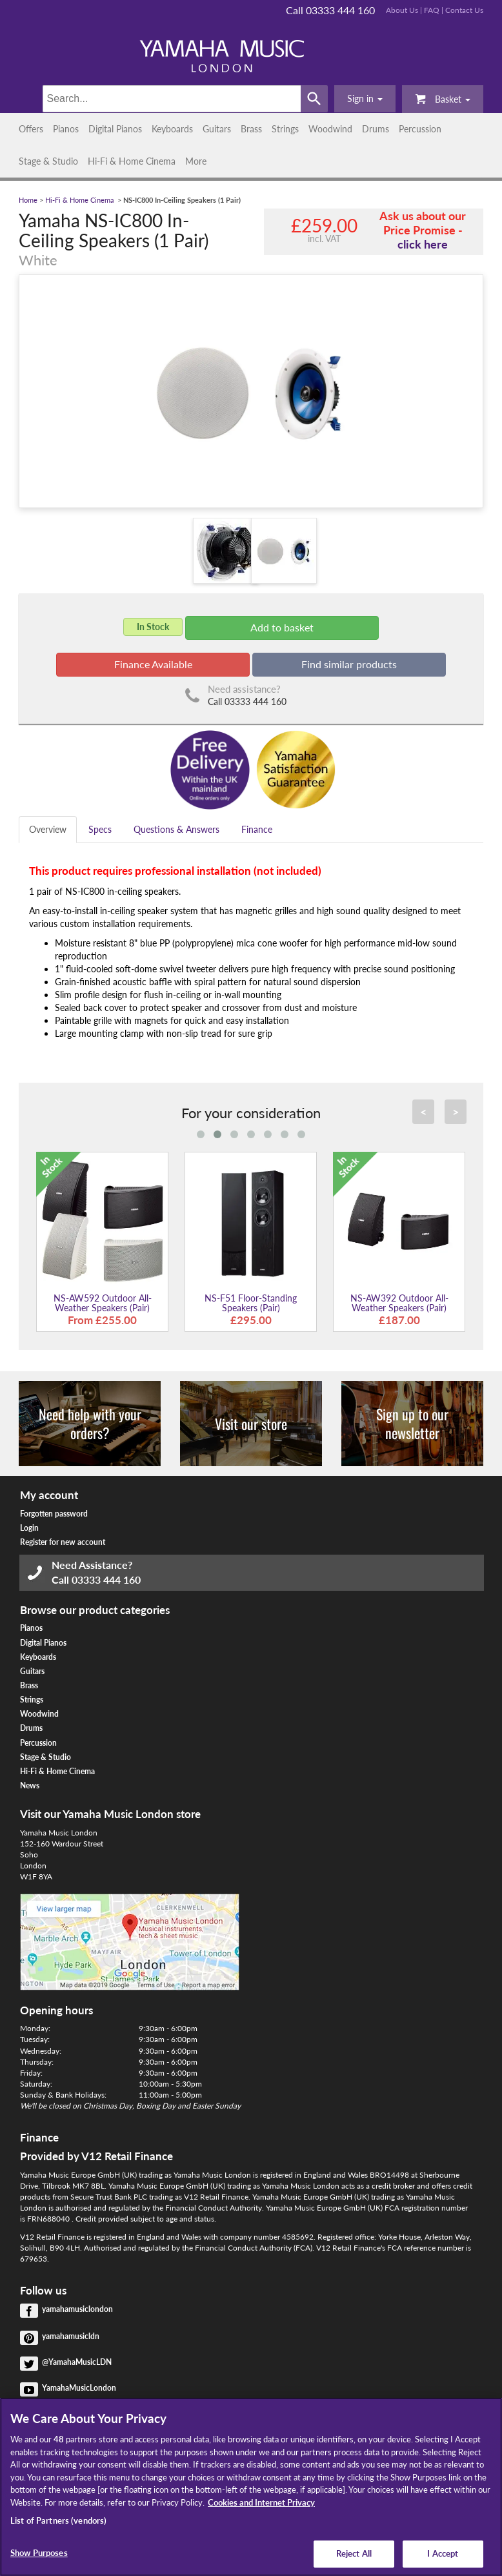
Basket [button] (442, 98)
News (29, 1785)
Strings (285, 128)
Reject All (354, 2553)
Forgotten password (54, 1513)
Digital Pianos (115, 128)
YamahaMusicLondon (79, 2388)
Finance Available (153, 664)
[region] (251, 2487)
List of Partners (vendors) (58, 2520)
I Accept (442, 2553)
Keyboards (172, 128)
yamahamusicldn (70, 2336)
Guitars (217, 128)
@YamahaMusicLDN (77, 2362)
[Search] (172, 98)
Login (29, 1528)
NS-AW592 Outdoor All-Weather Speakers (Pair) (103, 1303)
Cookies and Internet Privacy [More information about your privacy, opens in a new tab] (261, 2502)
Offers (31, 128)
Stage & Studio (48, 161)
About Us (402, 10)
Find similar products (349, 664)
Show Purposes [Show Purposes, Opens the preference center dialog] (39, 2553)
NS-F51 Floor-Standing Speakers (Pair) (251, 1303)
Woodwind (330, 128)
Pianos (66, 128)
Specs (100, 829)
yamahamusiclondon (77, 2309)
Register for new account (62, 1542)
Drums (375, 128)
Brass (251, 128)
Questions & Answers (176, 829)
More (195, 161)
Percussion (420, 128)
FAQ (431, 10)
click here (422, 244)
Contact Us (464, 10)
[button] (365, 98)
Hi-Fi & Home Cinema (132, 161)
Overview (47, 829)
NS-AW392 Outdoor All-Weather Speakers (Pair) (399, 1303)
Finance (256, 829)
